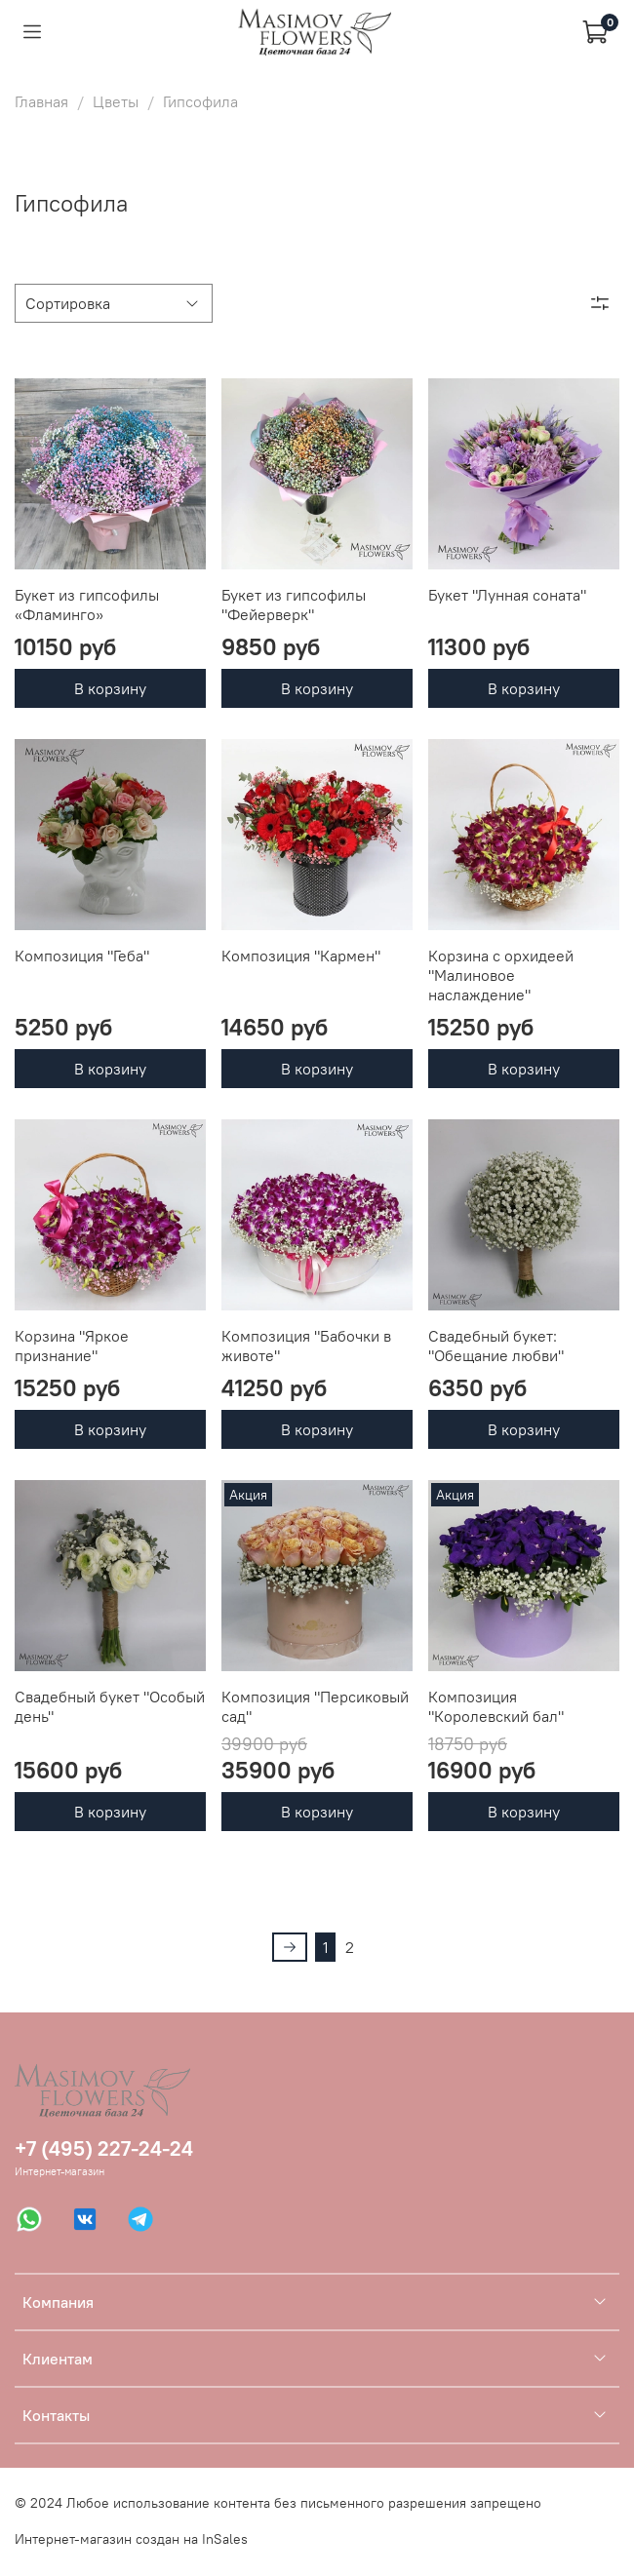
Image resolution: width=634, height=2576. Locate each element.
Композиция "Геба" (82, 955)
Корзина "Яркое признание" (72, 1345)
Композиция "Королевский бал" (496, 1706)
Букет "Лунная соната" (507, 595)
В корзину (110, 688)
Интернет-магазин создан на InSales (131, 2539)
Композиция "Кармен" (300, 955)
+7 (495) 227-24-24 (104, 2148)
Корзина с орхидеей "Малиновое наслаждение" (501, 975)
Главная (41, 101)
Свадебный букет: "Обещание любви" (496, 1345)
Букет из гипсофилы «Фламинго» (87, 604)
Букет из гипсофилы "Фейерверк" (293, 604)
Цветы (116, 101)
